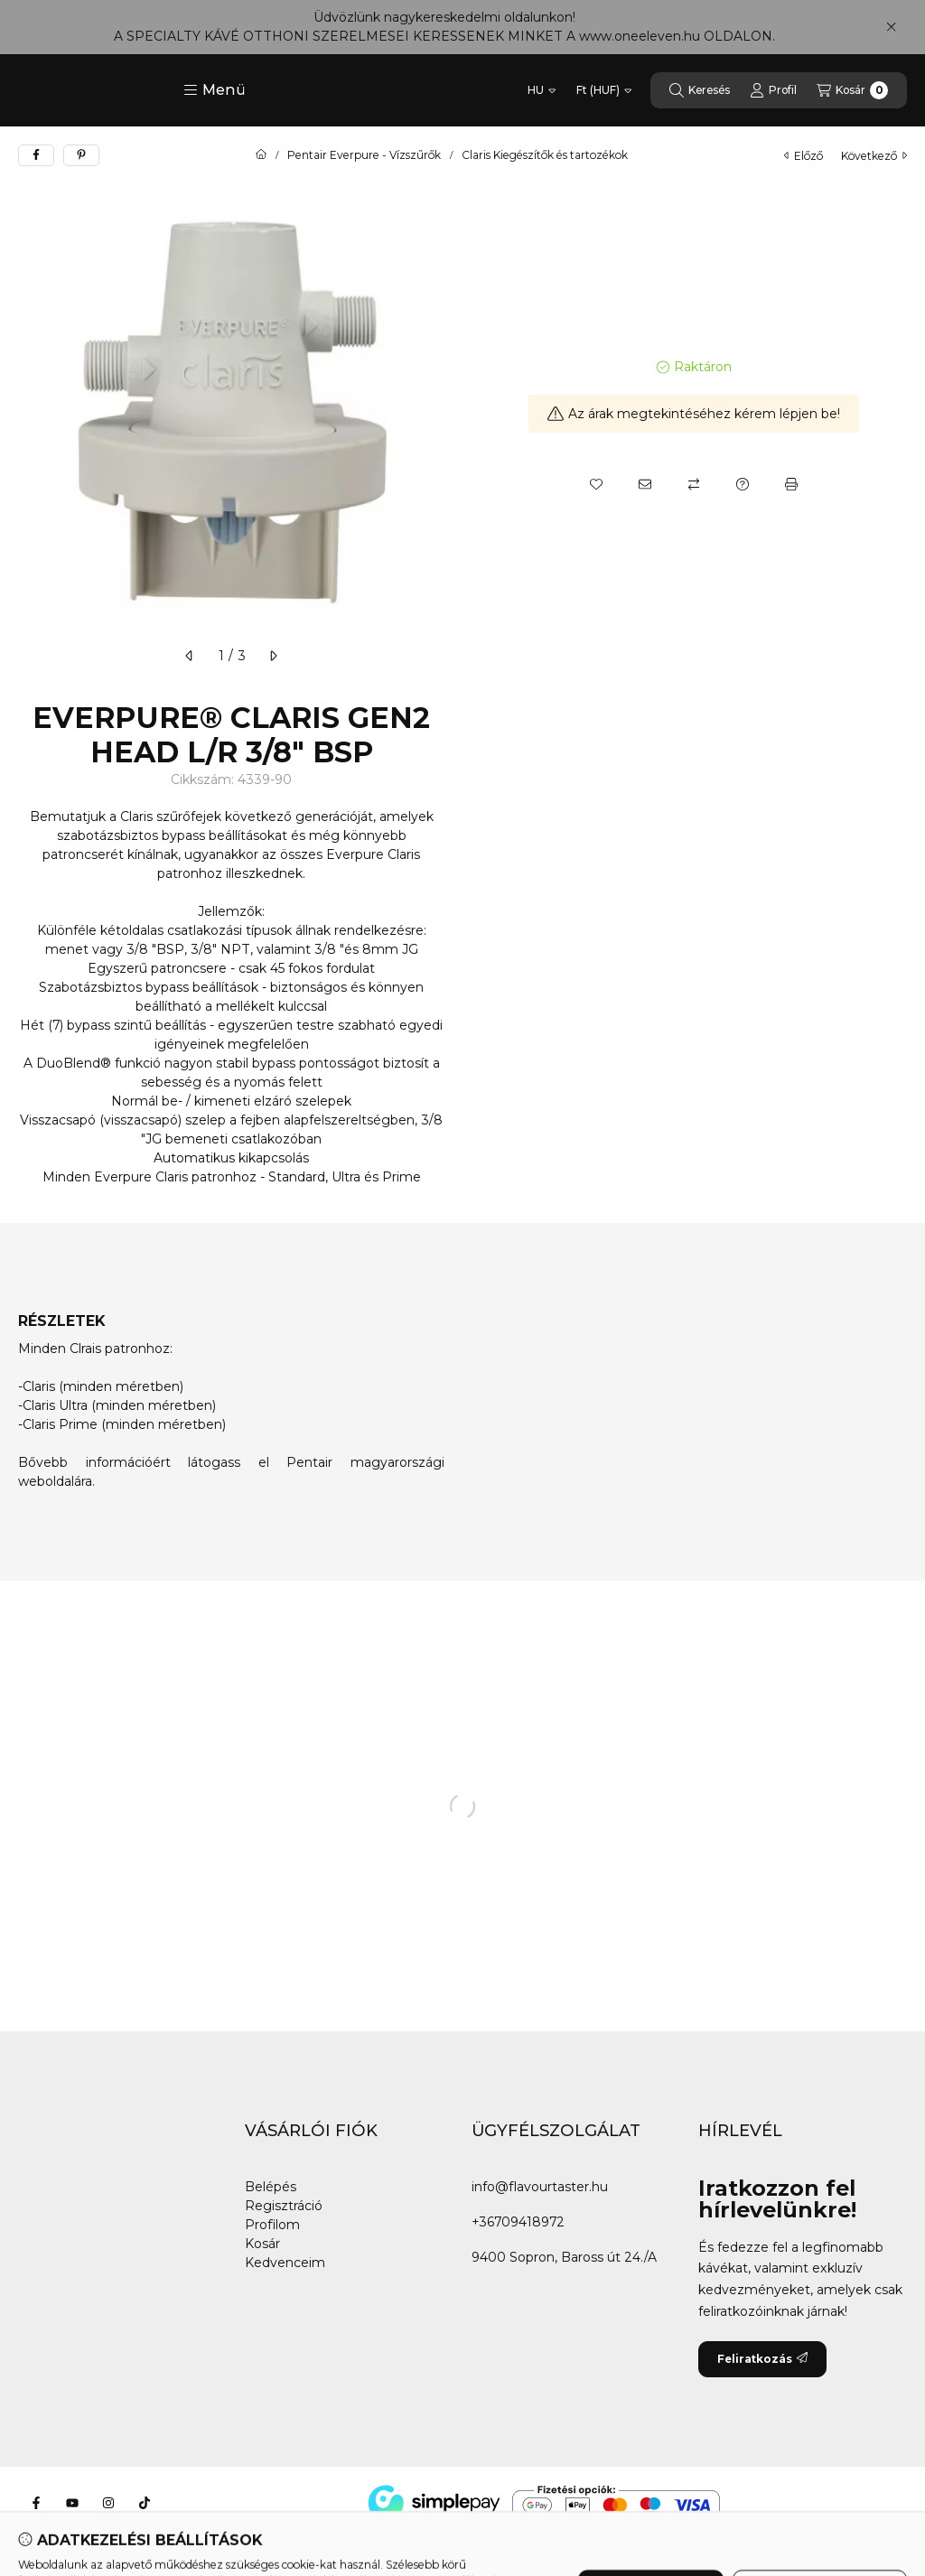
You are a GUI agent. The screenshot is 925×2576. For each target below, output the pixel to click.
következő (874, 156)
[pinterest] (81, 155)
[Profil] (773, 90)
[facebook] (36, 155)
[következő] (273, 656)
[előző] (190, 656)
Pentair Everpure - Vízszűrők (364, 155)
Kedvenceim (285, 2262)
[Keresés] (699, 90)
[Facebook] (36, 2503)
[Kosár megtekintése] (852, 90)
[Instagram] (108, 2503)
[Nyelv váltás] (541, 90)
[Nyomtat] (791, 484)
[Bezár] (891, 27)
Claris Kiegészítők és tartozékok (545, 155)
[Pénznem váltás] (603, 90)
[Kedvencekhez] (596, 484)
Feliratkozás (762, 2359)
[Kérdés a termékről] (742, 484)
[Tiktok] (144, 2503)
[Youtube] (72, 2503)
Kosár (262, 2243)
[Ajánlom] (645, 484)
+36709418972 (518, 2222)
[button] (214, 90)
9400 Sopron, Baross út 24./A (564, 2257)
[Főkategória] (261, 155)
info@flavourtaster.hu (540, 2187)
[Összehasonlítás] (693, 484)
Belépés (270, 2187)
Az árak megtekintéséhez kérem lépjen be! (693, 414)
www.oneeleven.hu (639, 36)
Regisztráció (283, 2206)
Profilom (272, 2225)
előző (803, 156)
